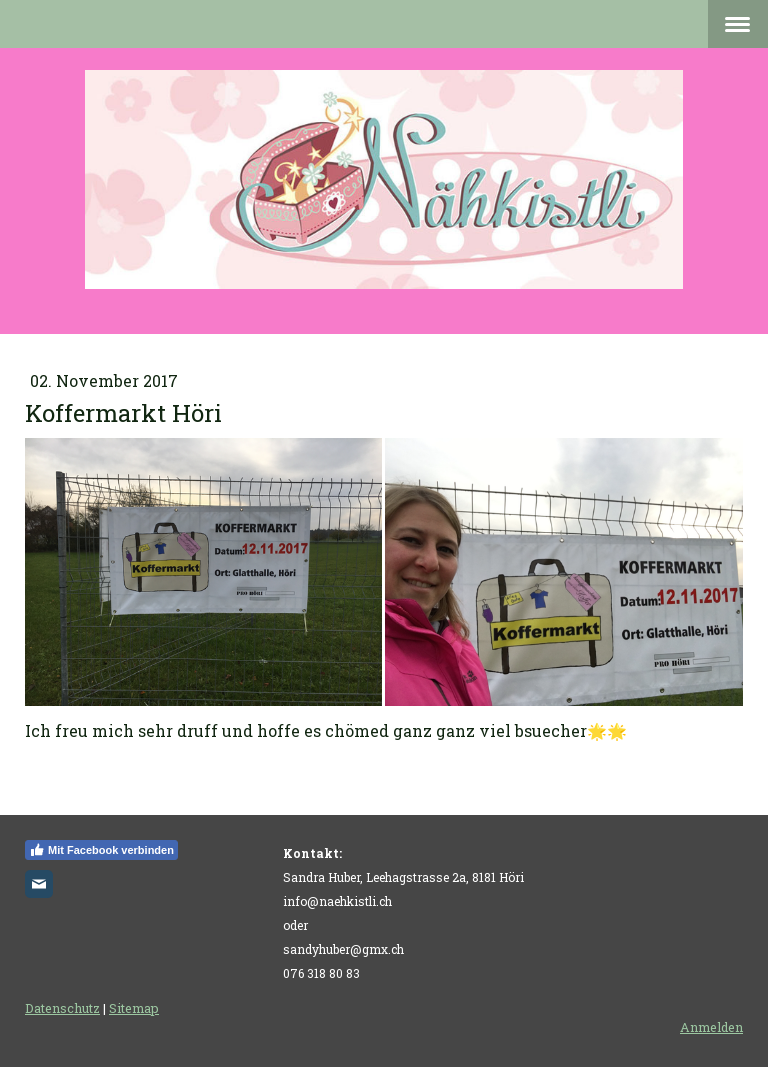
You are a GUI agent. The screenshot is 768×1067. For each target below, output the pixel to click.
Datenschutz (62, 1008)
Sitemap (134, 1008)
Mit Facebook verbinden (101, 850)
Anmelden (711, 1027)
